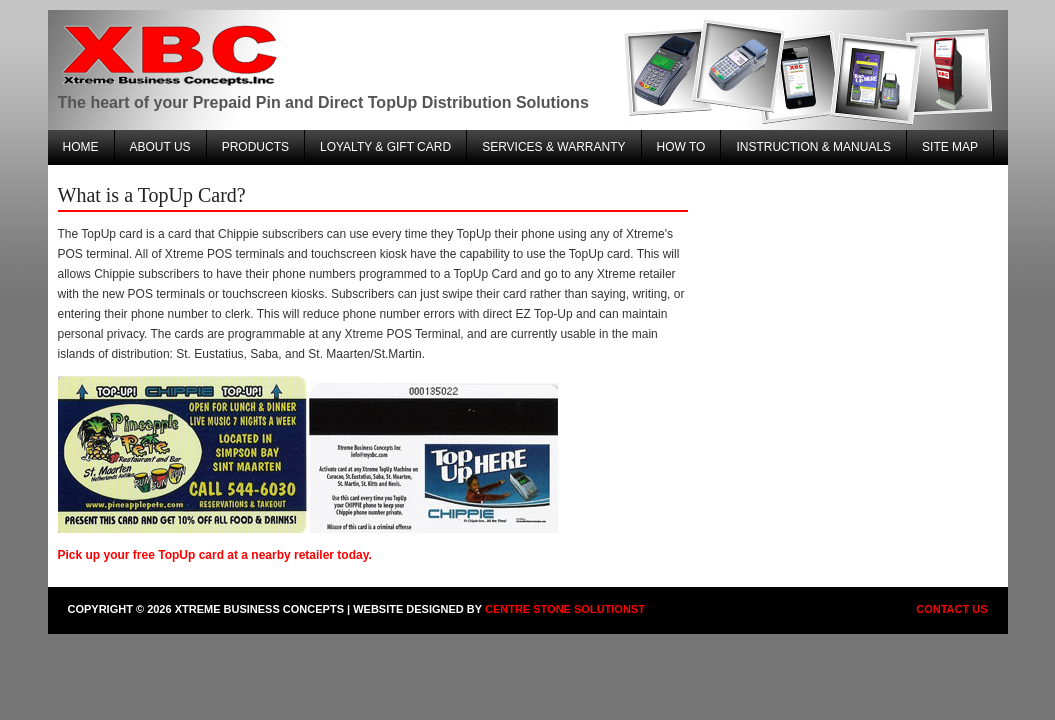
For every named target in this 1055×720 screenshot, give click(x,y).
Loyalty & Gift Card (385, 147)
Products (255, 147)
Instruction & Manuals (813, 147)
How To (681, 147)
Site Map (950, 147)
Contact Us (951, 609)
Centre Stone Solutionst (565, 609)
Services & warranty (553, 147)
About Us (160, 147)
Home (81, 147)
